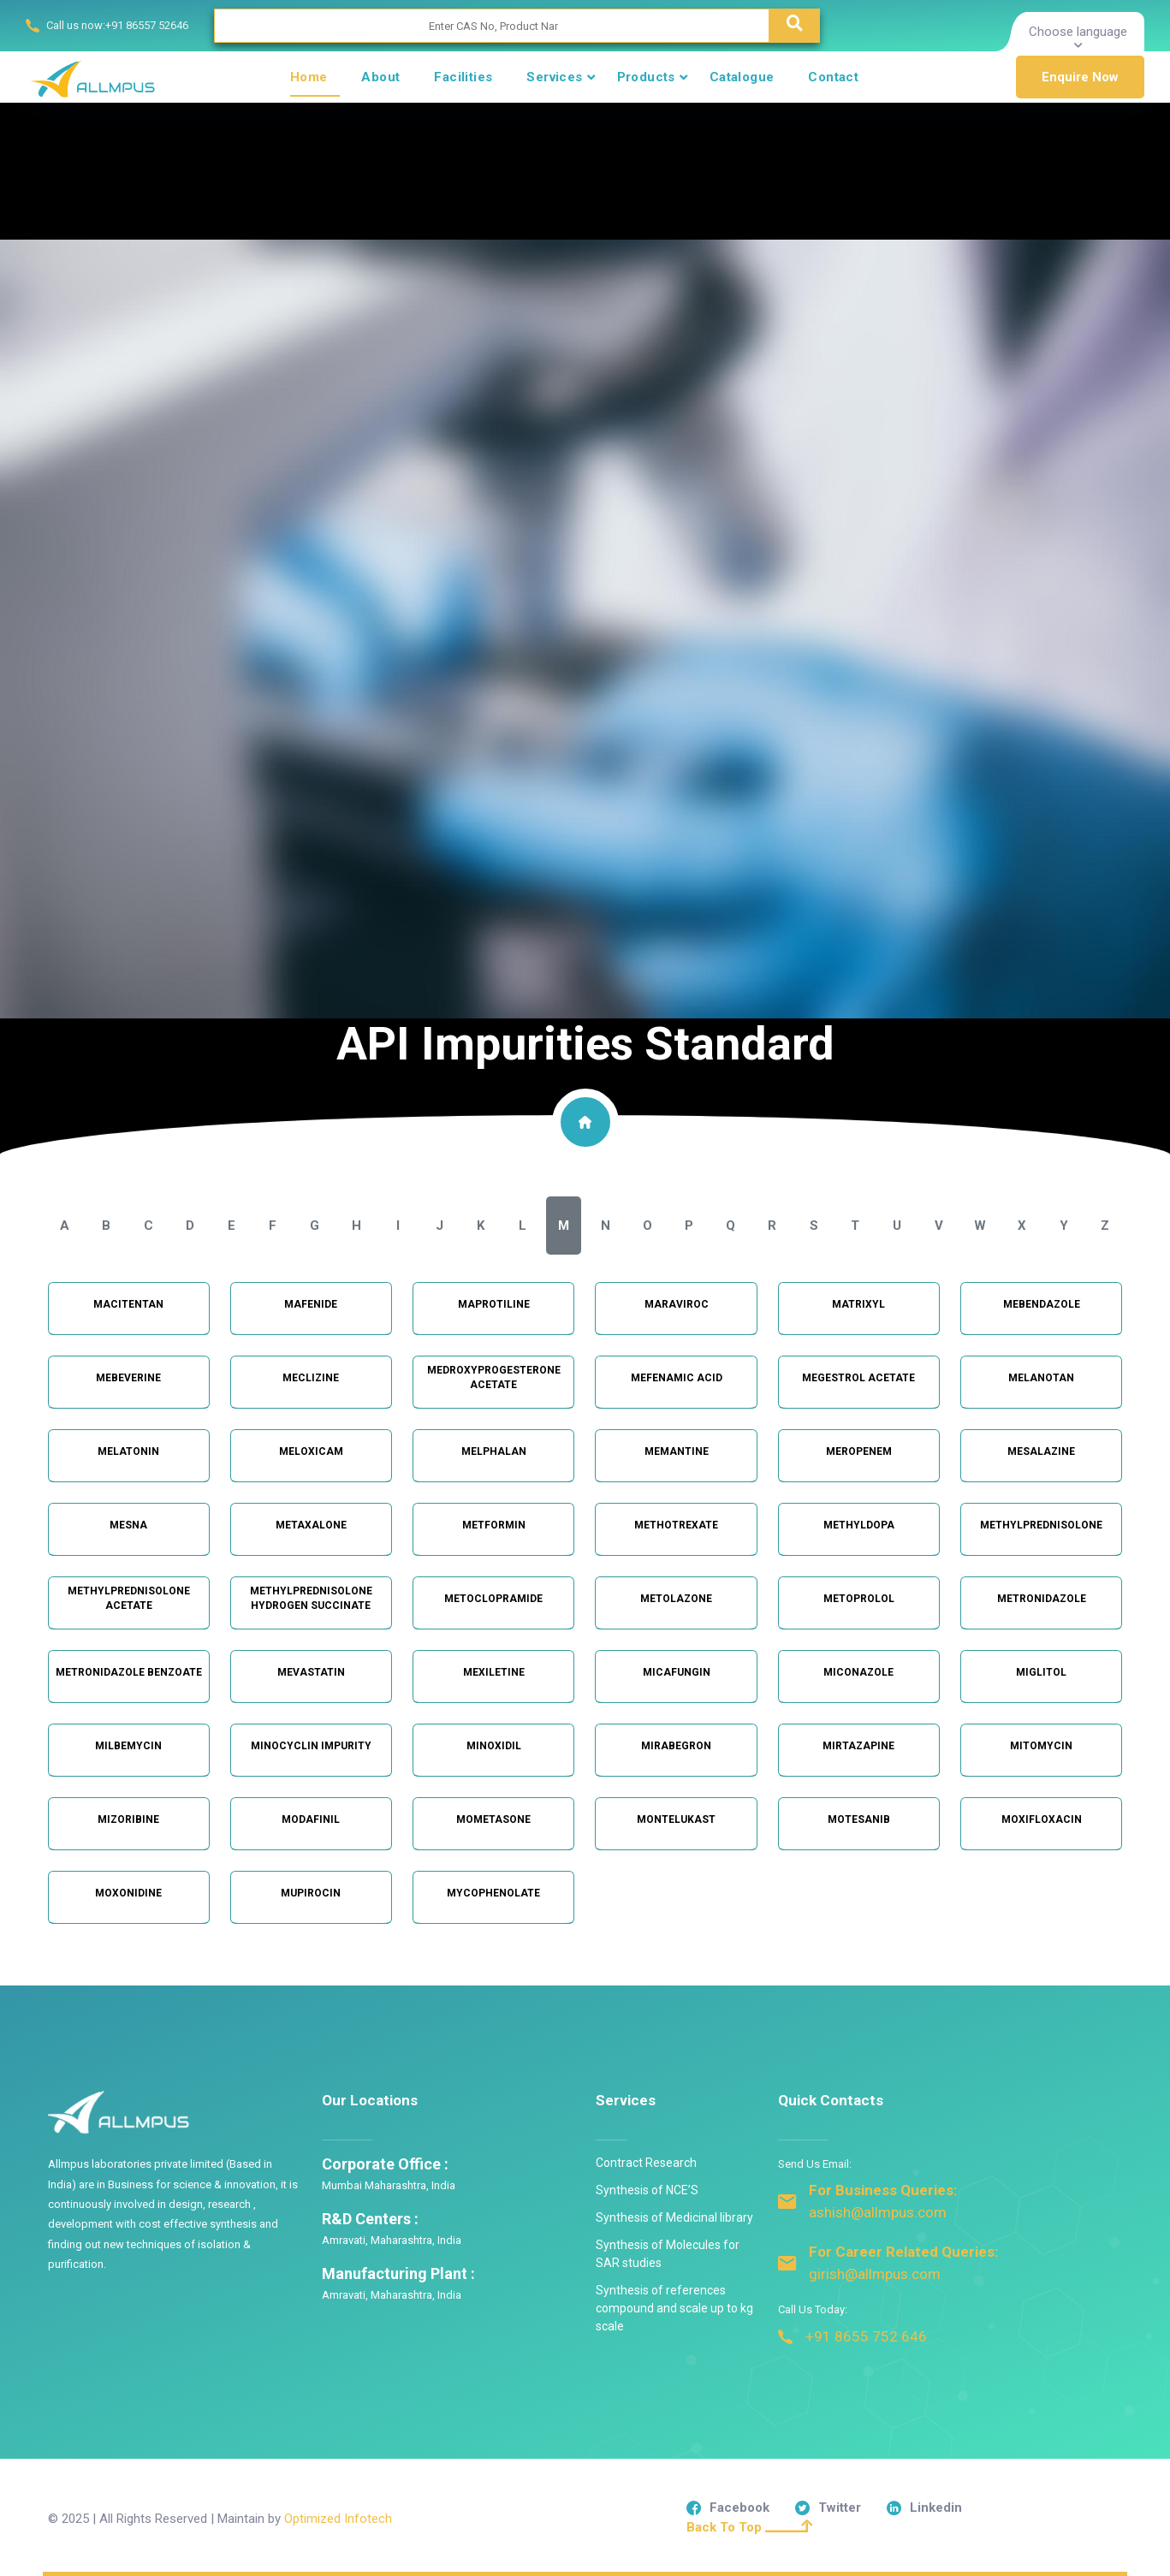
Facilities (463, 77)
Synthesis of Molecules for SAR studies (667, 2254)
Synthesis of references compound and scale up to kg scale (674, 2308)
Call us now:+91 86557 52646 (117, 25)
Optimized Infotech (338, 2518)
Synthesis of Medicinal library (674, 2217)
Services (554, 77)
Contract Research (646, 2162)
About (380, 77)
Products (646, 77)
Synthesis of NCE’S (647, 2190)
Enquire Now (1080, 77)
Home (309, 77)
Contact (833, 77)
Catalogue (742, 77)
